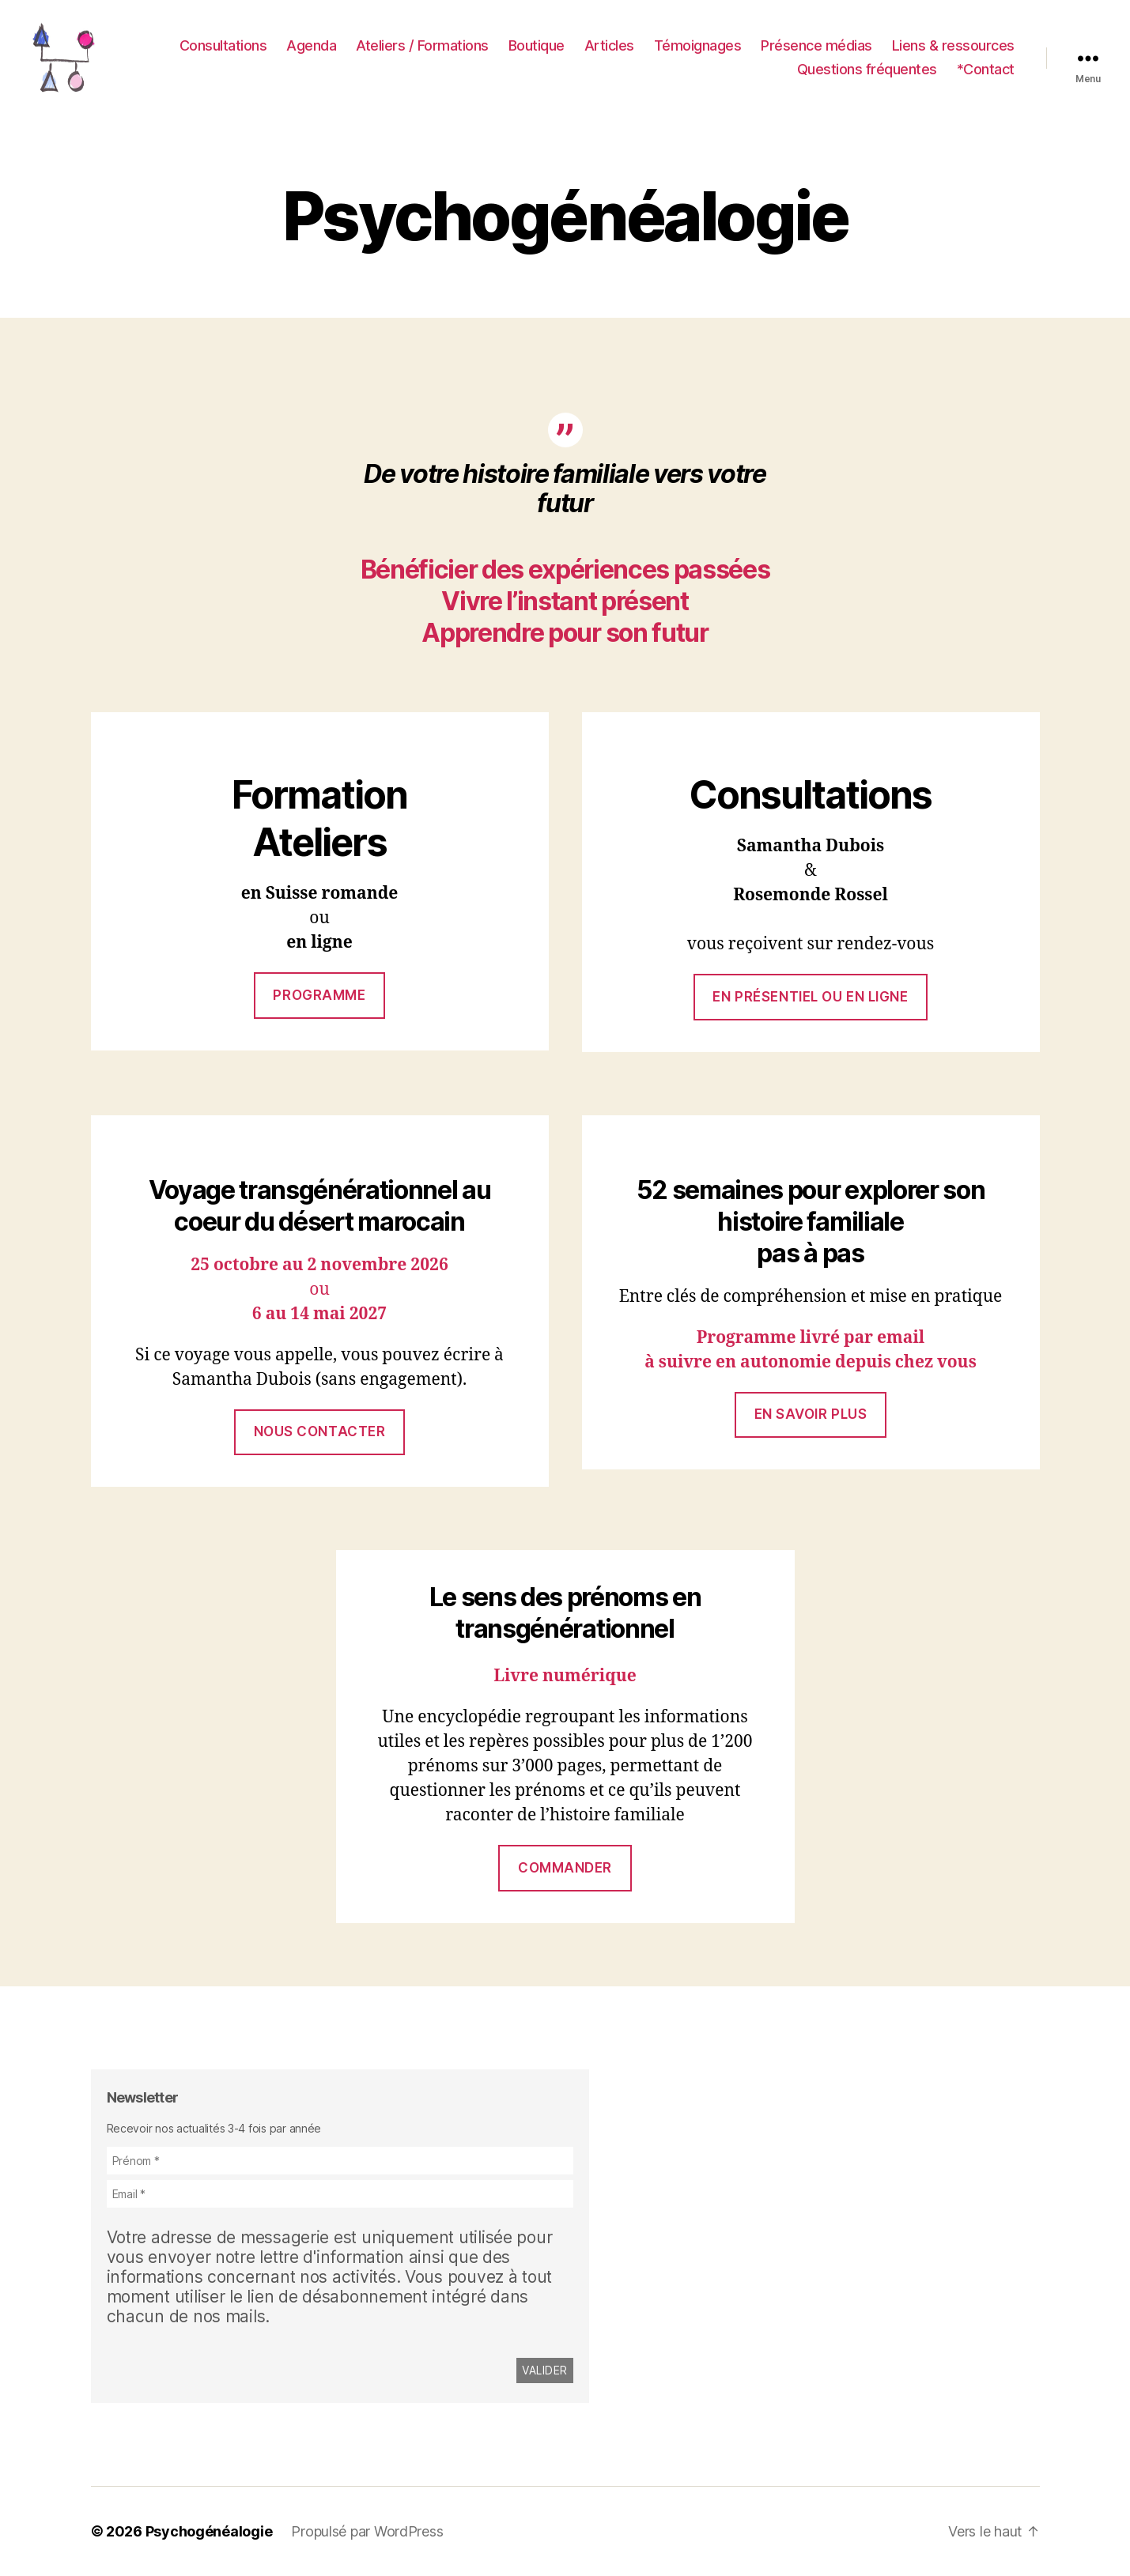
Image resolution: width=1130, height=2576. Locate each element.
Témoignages (698, 45)
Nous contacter (320, 1431)
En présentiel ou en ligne (810, 997)
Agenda (311, 45)
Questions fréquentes (867, 69)
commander (565, 1868)
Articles (609, 45)
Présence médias (816, 45)
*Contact (986, 69)
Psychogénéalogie (209, 2531)
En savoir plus (810, 1414)
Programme (319, 995)
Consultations (223, 45)
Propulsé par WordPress (367, 2531)
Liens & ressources (953, 45)
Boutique (536, 45)
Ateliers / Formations (422, 45)
